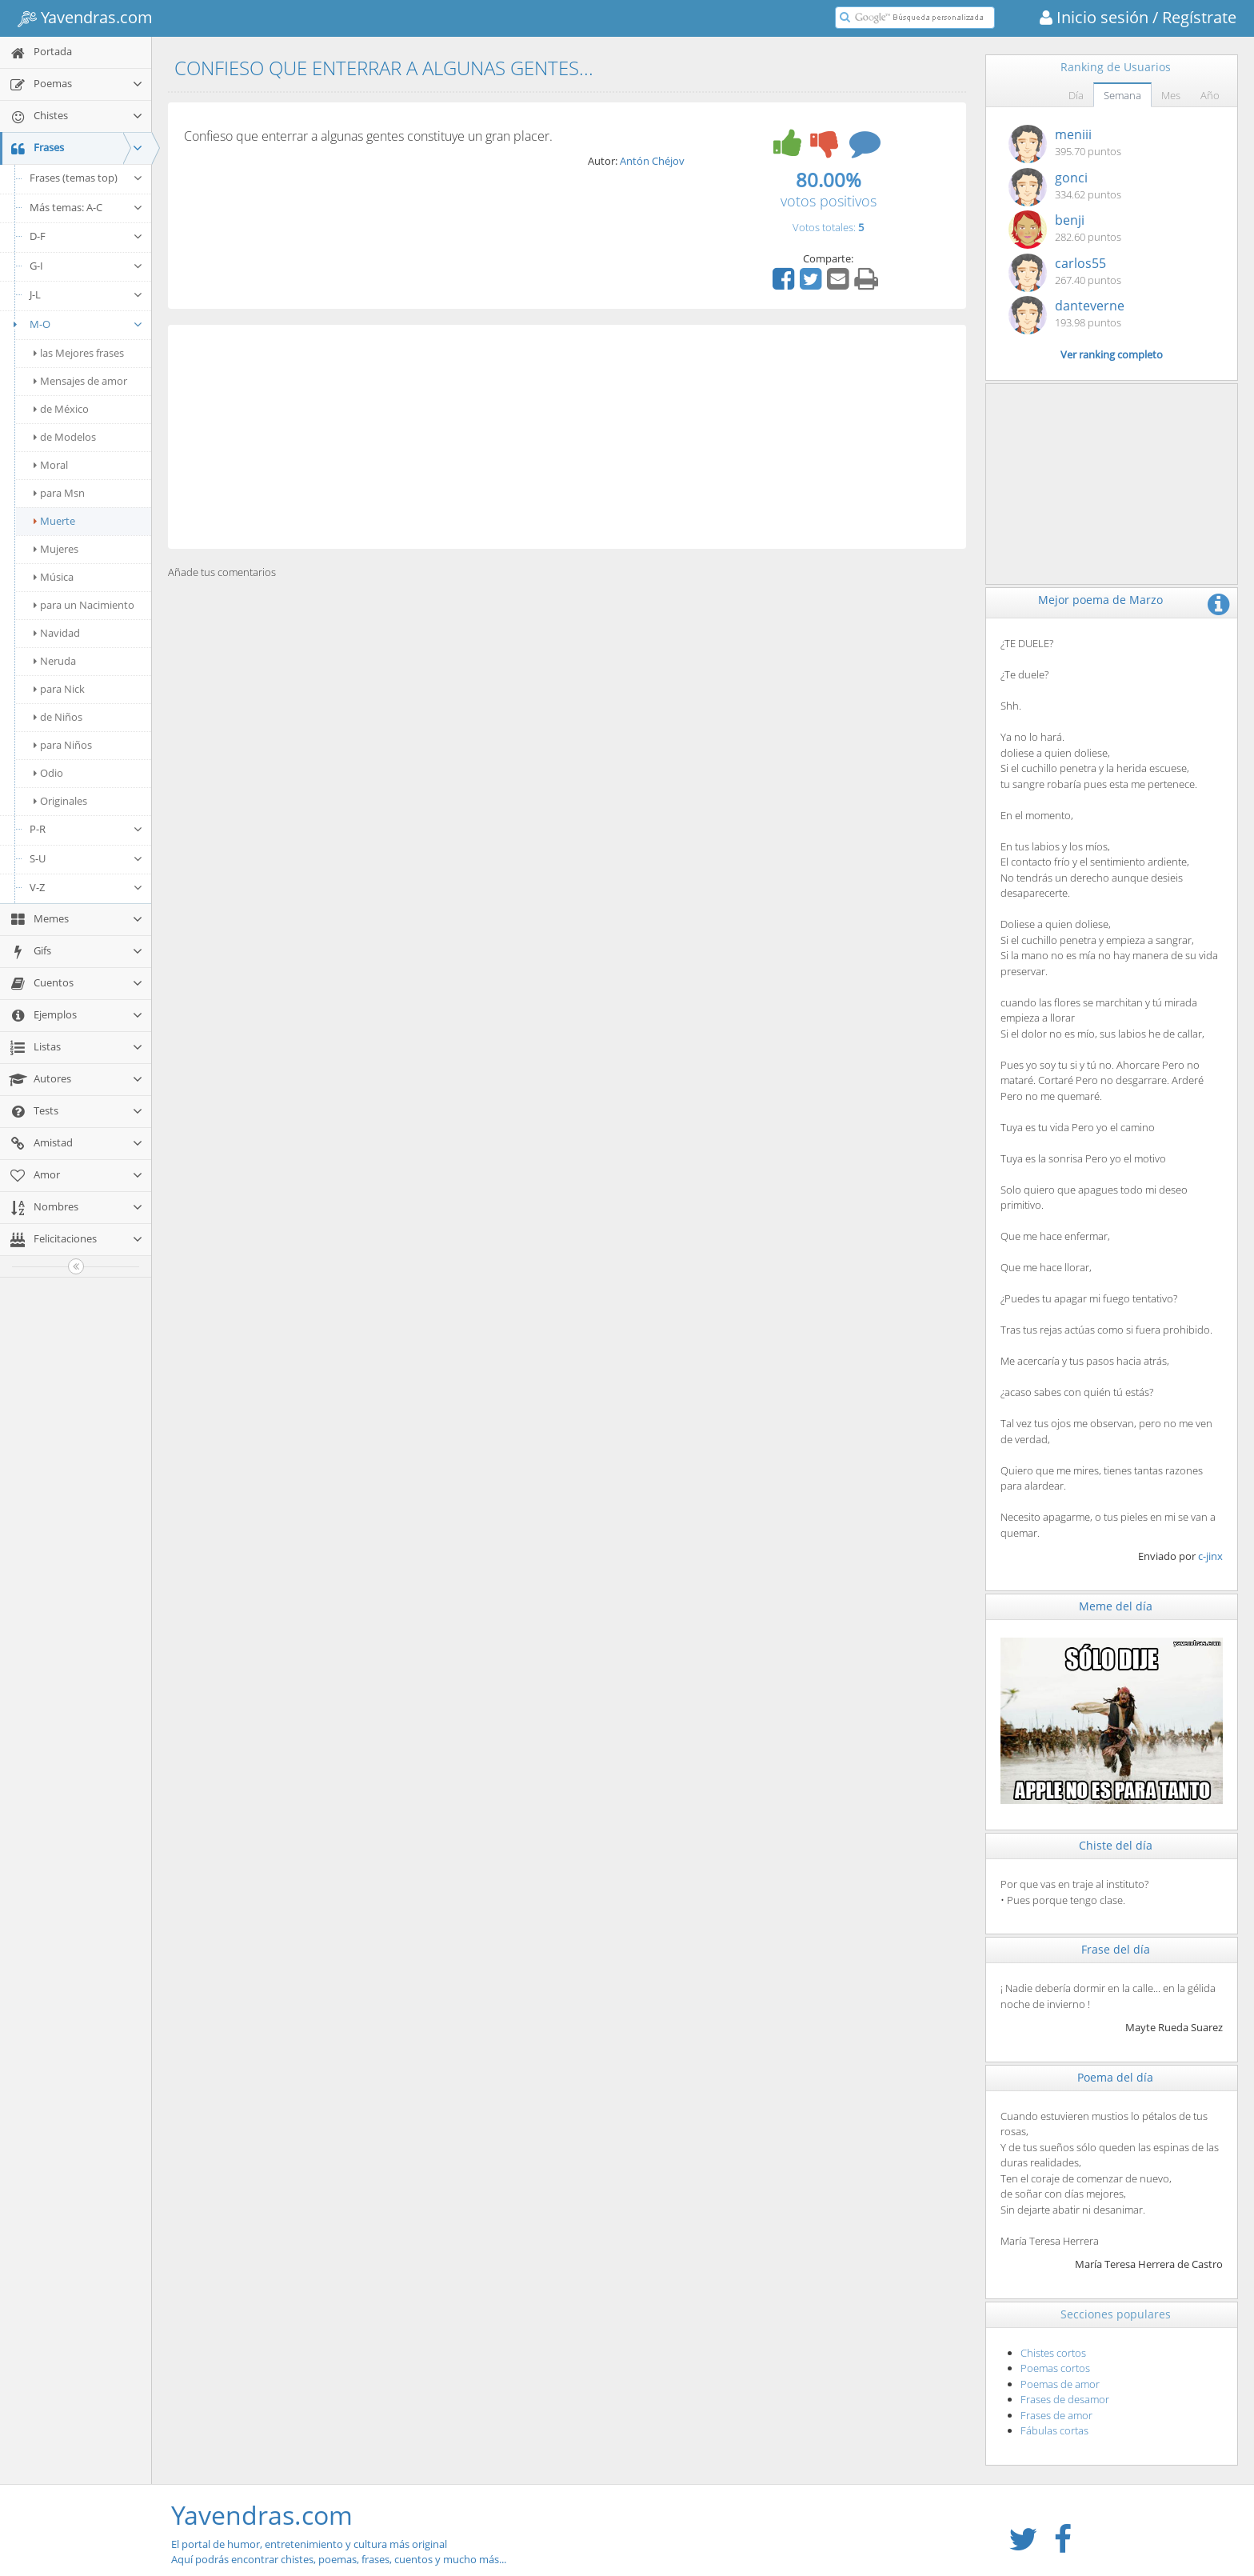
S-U (86, 858)
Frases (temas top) (86, 177)
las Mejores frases (79, 353)
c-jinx (1210, 1556)
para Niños (63, 745)
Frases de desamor (1064, 2399)
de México (61, 409)
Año (1210, 95)
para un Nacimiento (84, 605)
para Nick (59, 689)
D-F (86, 236)
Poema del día (1115, 2077)
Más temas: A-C (86, 207)
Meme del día (1115, 1606)
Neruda (55, 661)
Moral (51, 465)
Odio (48, 773)
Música (54, 577)
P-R (86, 829)
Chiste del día (1115, 1845)
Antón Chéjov (652, 161)
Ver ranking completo (1111, 354)
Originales (60, 801)
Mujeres (56, 549)
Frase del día (1115, 1949)
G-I (86, 265)
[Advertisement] (567, 437)
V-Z (86, 887)
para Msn (59, 493)
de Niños (58, 717)
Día (1076, 95)
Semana (1122, 95)
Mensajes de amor (80, 381)
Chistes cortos (1053, 2353)
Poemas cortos (1055, 2368)
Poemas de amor (1060, 2384)
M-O (75, 324)
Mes (1170, 95)
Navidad (57, 633)
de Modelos (65, 437)
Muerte (54, 521)
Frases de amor (1056, 2415)
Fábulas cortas (1054, 2430)
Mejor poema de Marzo (1100, 599)
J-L (86, 294)
